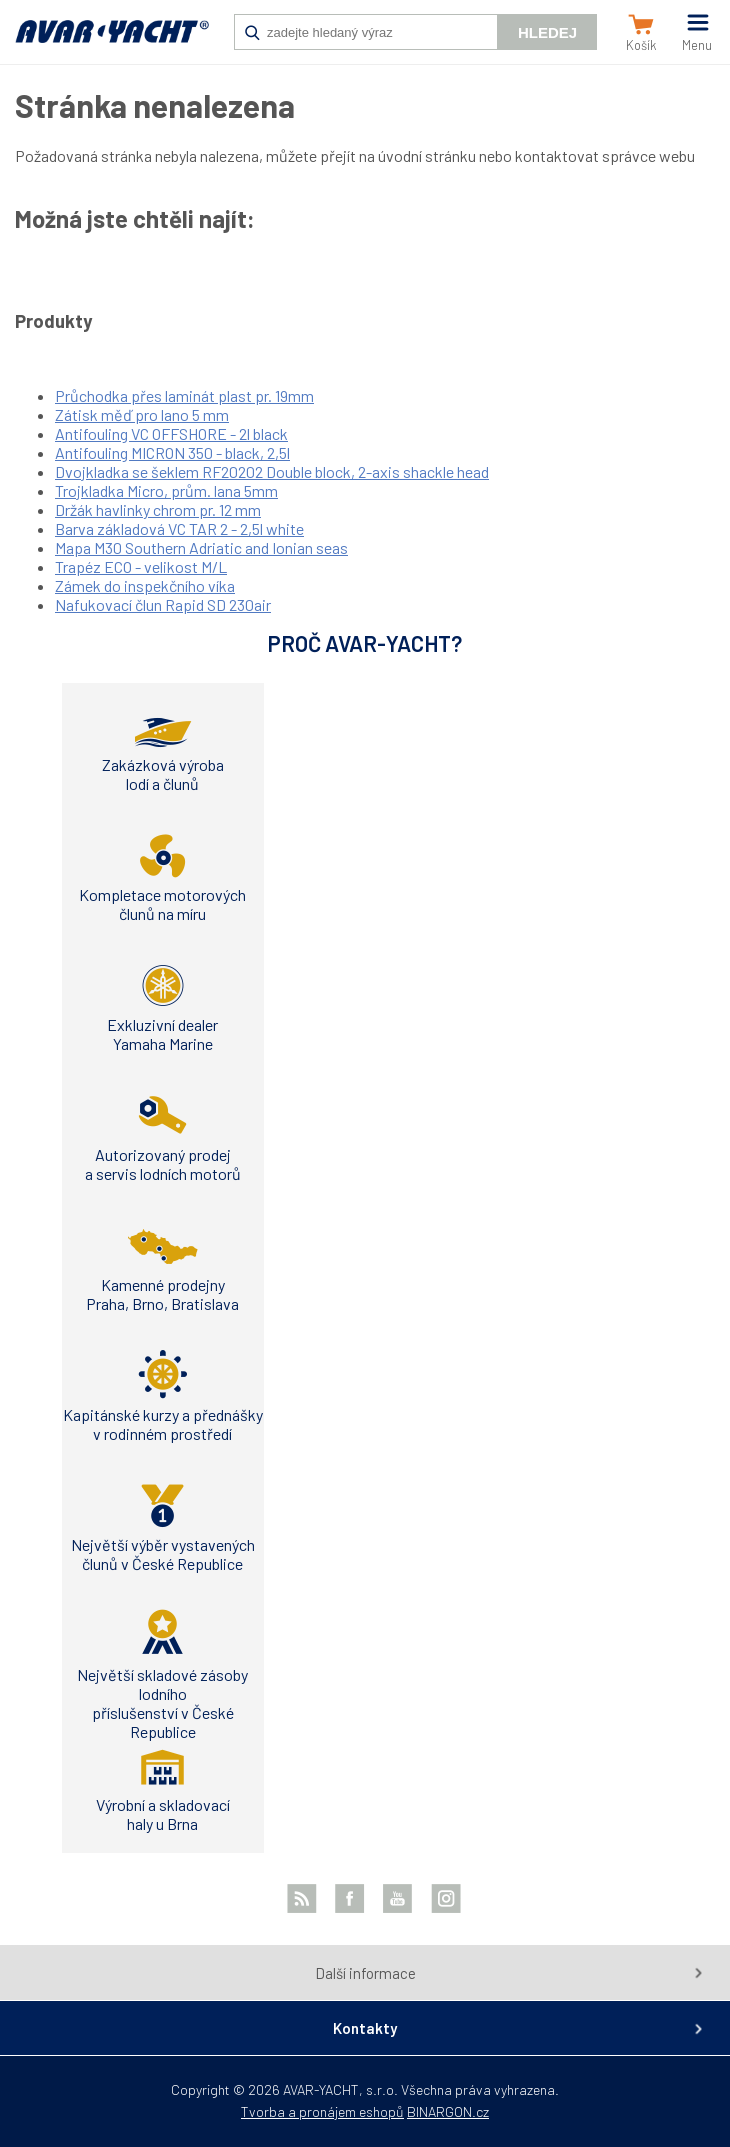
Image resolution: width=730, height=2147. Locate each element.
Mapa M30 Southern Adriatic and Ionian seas (201, 547)
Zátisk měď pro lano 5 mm (142, 414)
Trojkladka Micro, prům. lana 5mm (166, 490)
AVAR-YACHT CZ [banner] (112, 42)
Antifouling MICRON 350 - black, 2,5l (172, 452)
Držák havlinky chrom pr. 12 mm (158, 509)
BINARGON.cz (448, 2111)
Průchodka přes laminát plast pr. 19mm (184, 395)
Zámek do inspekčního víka (145, 585)
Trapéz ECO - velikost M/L (141, 566)
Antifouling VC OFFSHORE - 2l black (171, 433)
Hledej (547, 32)
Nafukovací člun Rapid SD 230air (163, 604)
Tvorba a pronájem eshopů (322, 2111)
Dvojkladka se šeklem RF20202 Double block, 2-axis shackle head (272, 471)
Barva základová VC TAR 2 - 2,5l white (179, 528)
